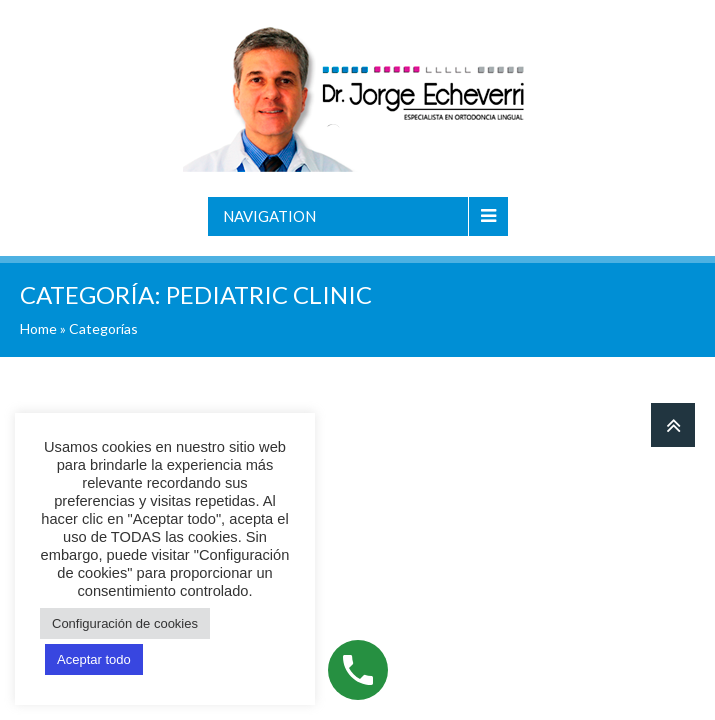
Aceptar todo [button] (94, 659)
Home (38, 328)
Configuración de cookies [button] (125, 623)
